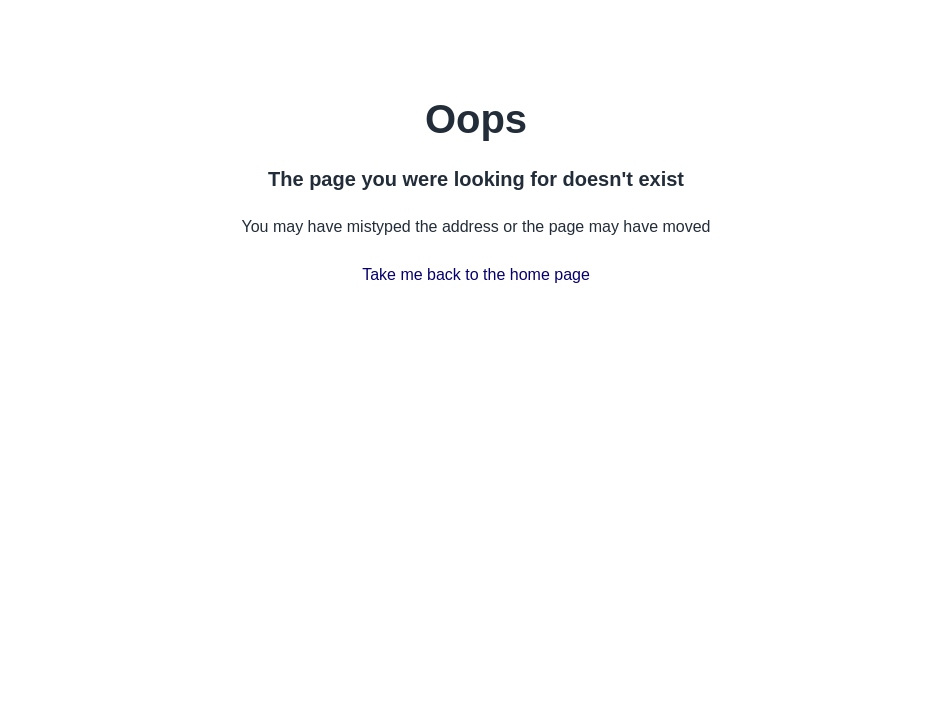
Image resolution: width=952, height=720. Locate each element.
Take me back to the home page (476, 274)
